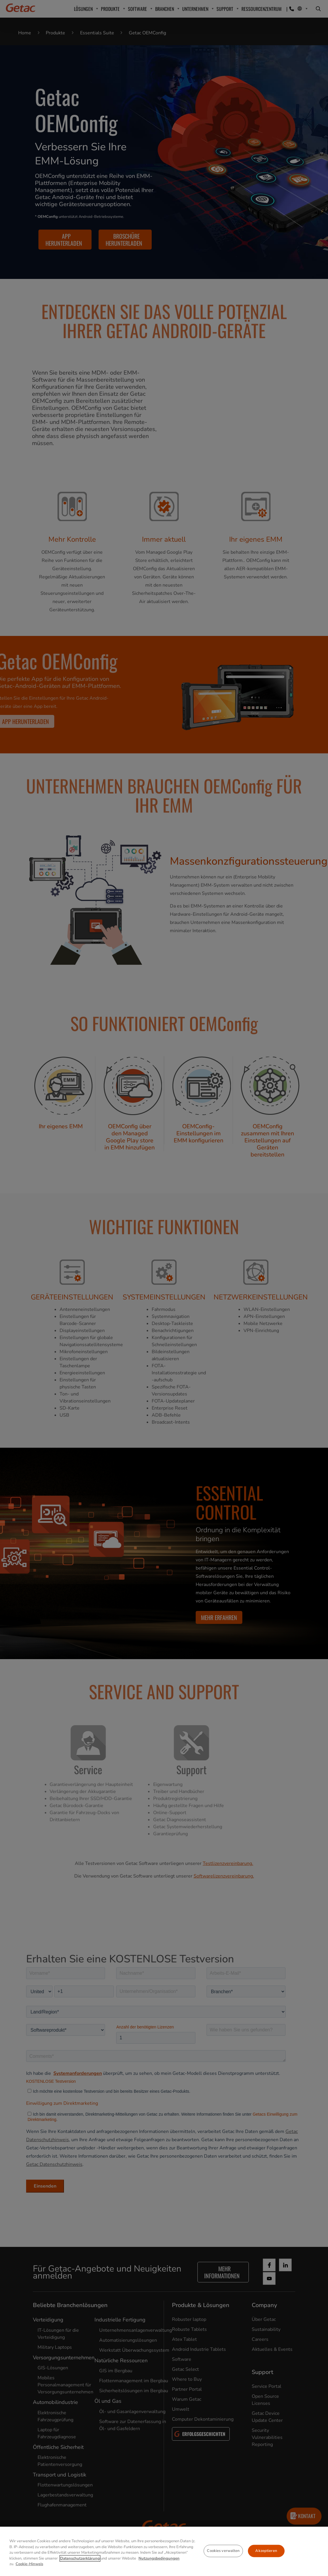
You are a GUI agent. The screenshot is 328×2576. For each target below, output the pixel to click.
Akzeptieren (266, 2550)
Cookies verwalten (223, 2550)
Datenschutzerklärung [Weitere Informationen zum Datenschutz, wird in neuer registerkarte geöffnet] (80, 2558)
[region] (164, 2551)
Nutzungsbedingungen (159, 2558)
